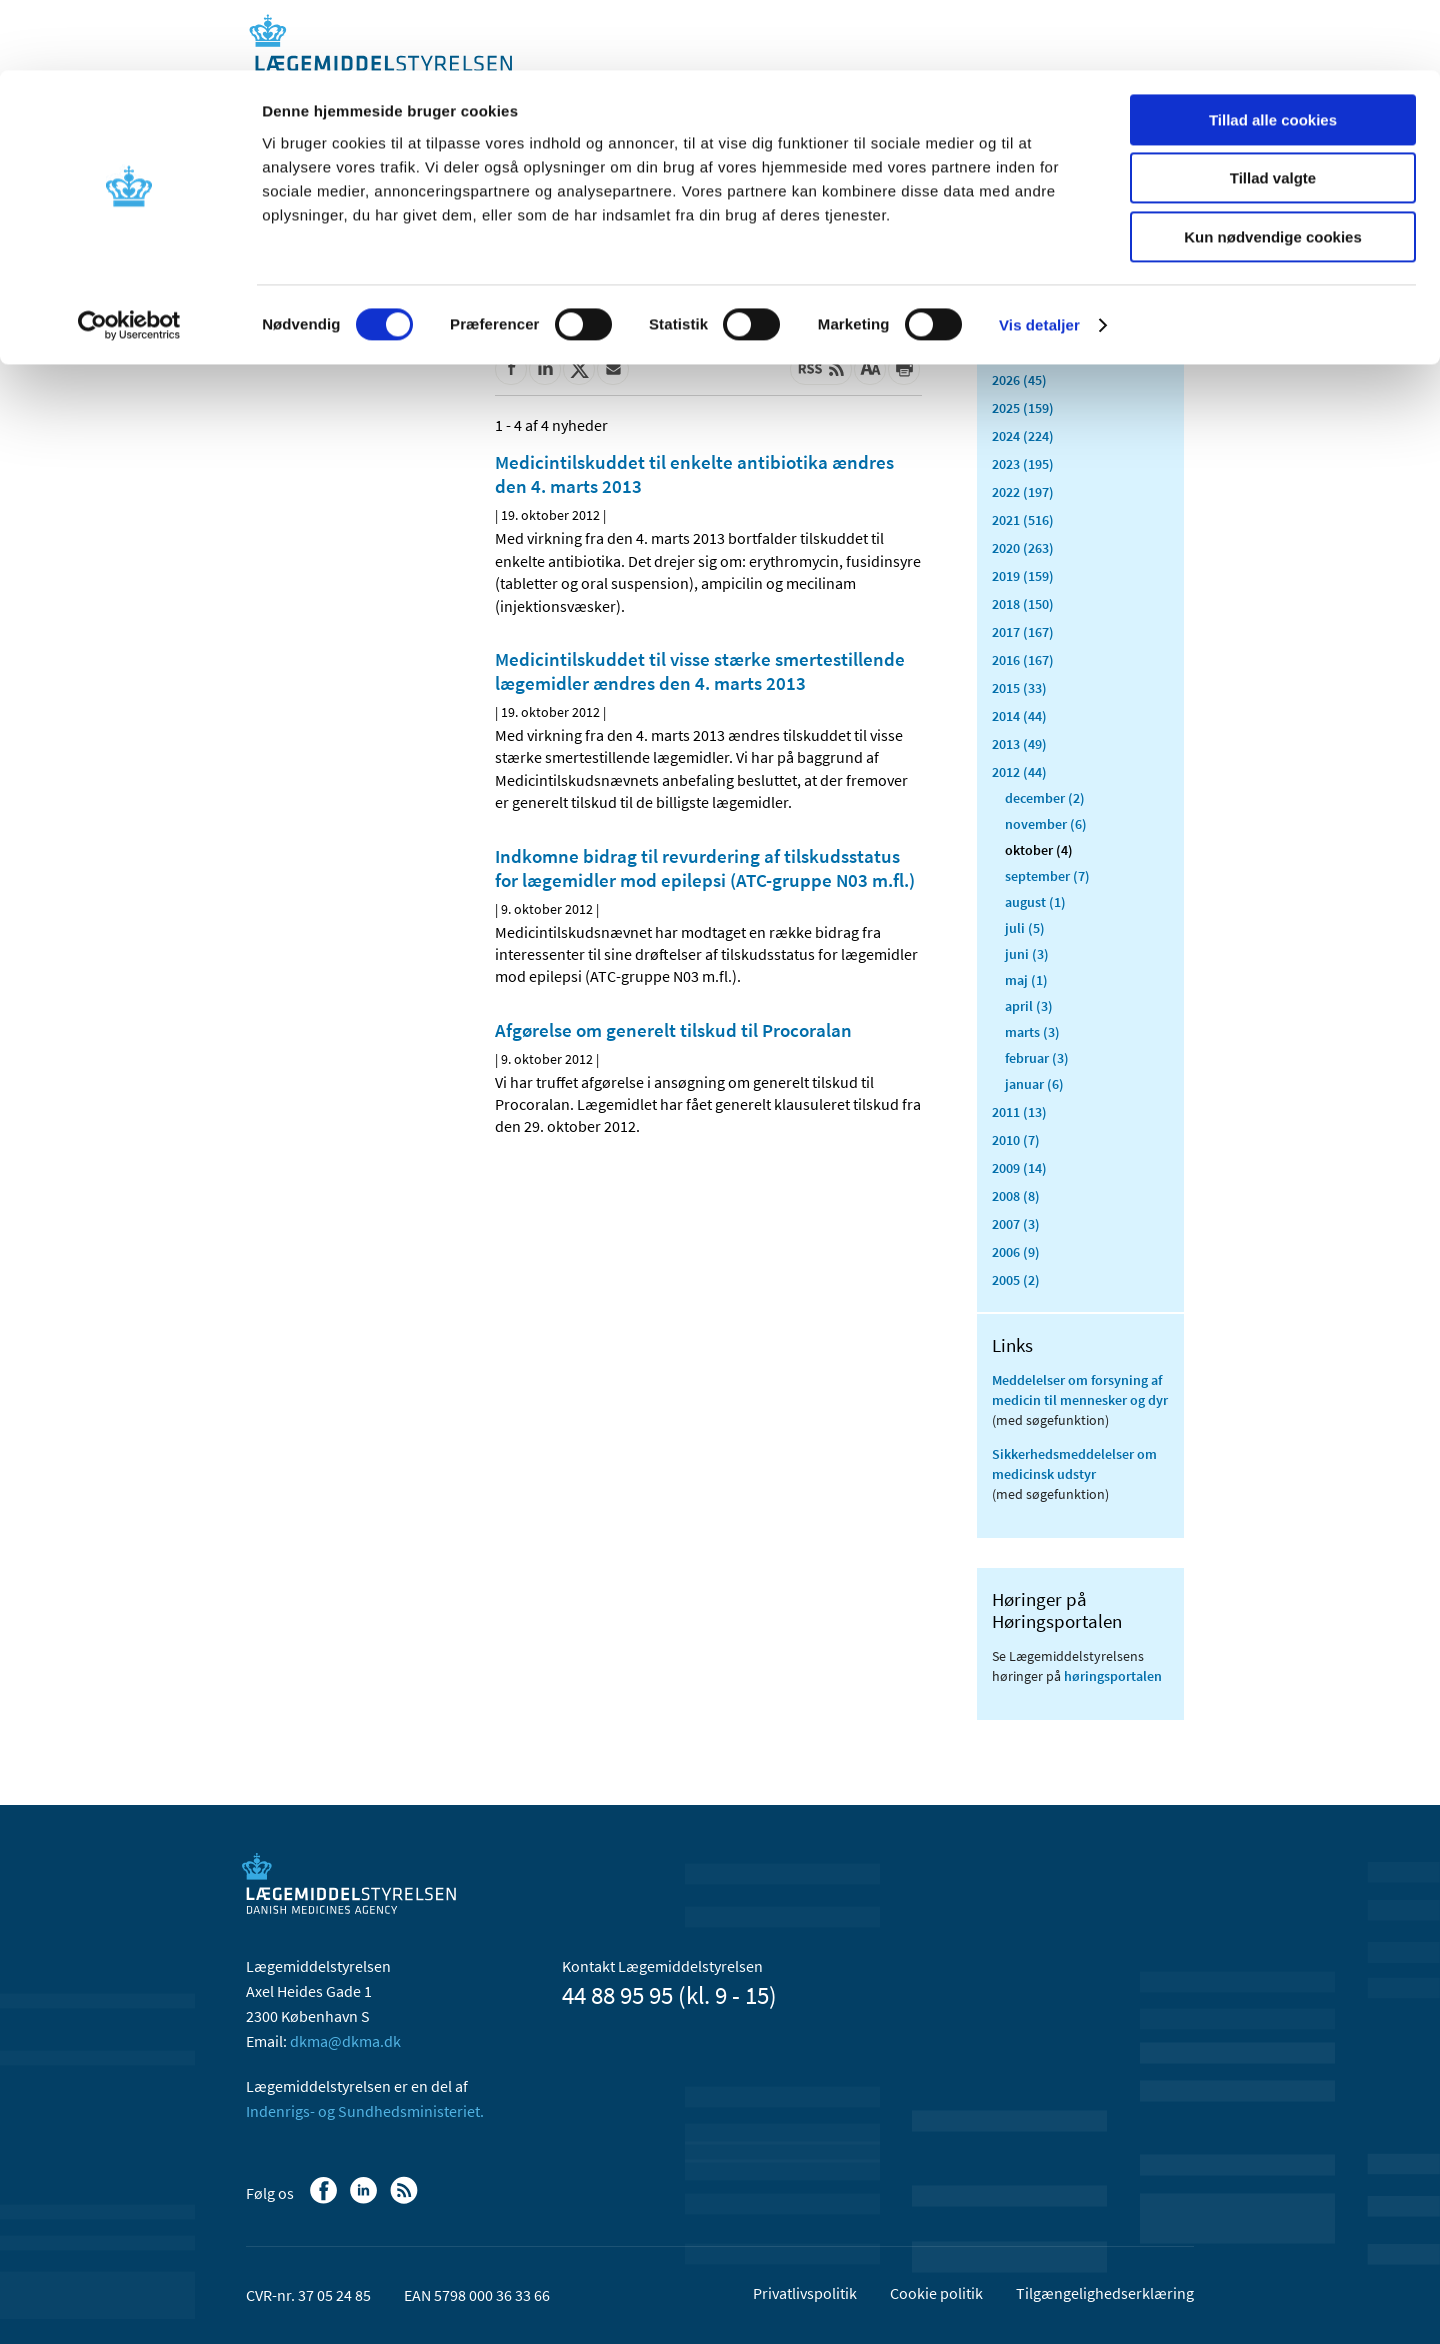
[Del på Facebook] (511, 369)
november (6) (1046, 824)
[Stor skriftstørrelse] (870, 369)
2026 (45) (1019, 380)
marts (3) (1032, 1032)
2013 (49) (1019, 744)
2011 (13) (1019, 1112)
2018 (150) (1023, 604)
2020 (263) (1023, 548)
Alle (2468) (1024, 316)
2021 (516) (1023, 520)
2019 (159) (1023, 576)
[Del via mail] (613, 369)
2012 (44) (1019, 772)
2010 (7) (1016, 1140)
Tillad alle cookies (1273, 49)
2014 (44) (1019, 716)
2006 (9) (1016, 1252)
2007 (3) (1016, 1224)
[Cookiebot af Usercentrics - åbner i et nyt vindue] (129, 255)
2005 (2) (1016, 1280)
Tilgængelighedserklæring (1105, 2293)
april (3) (1029, 1006)
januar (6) (1034, 1084)
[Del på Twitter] (579, 369)
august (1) (1035, 902)
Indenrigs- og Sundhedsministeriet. (365, 2111)
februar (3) (1037, 1058)
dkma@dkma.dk (345, 2041)
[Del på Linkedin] (545, 369)
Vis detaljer (1039, 254)
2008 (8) (1016, 1196)
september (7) (1047, 876)
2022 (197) (1023, 492)
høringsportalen (1113, 1676)
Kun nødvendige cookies (1273, 166)
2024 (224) (1023, 436)
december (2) (1045, 798)
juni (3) (1027, 954)
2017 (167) (1023, 632)
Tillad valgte (1273, 108)
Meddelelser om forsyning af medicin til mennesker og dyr (1080, 1390)
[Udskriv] (904, 369)
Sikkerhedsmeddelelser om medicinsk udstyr (1074, 1464)
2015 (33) (1019, 688)
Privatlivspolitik (805, 2293)
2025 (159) (1023, 408)
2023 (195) (1023, 464)
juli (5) (1025, 928)
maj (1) (1026, 980)
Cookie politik (936, 2293)
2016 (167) (1023, 660)
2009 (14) (1019, 1168)
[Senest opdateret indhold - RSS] (821, 369)
